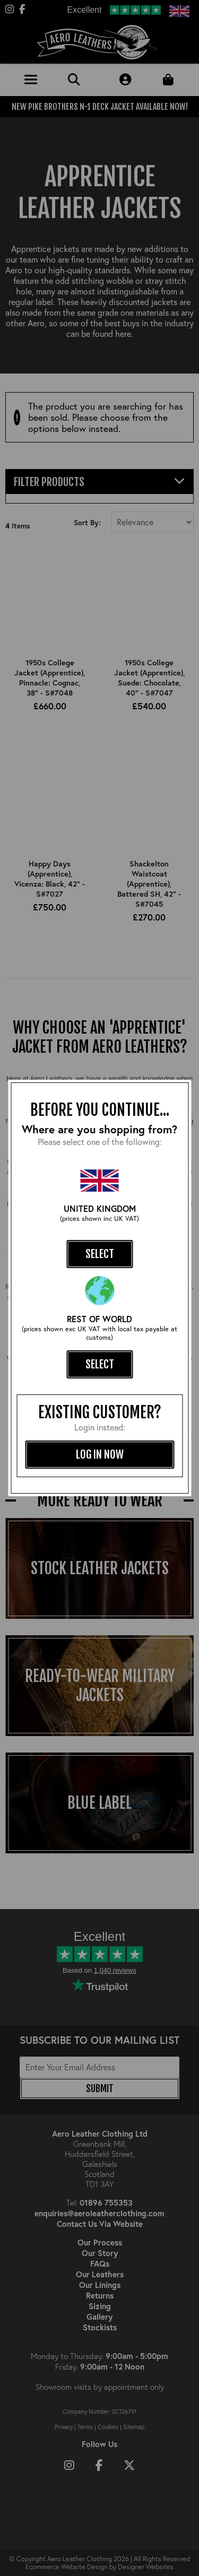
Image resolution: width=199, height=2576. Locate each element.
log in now (100, 1454)
